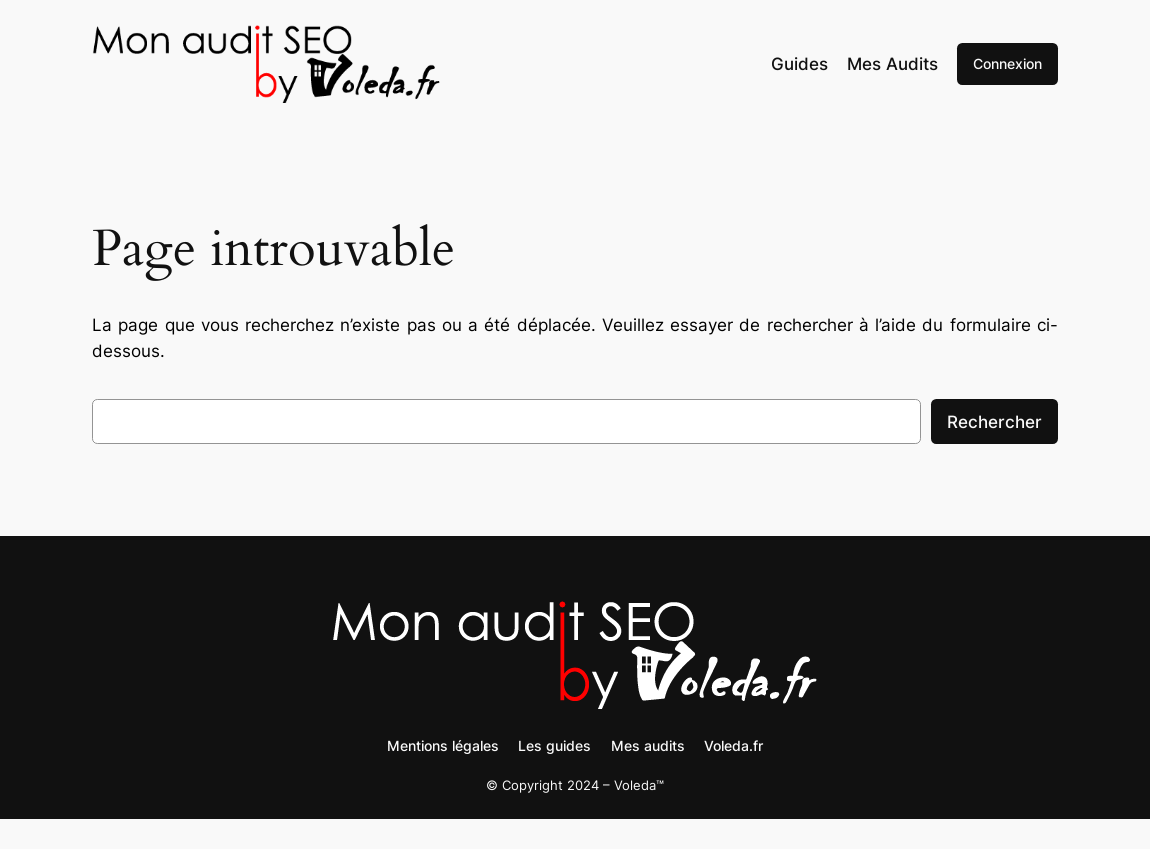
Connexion (1007, 63)
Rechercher (994, 422)
